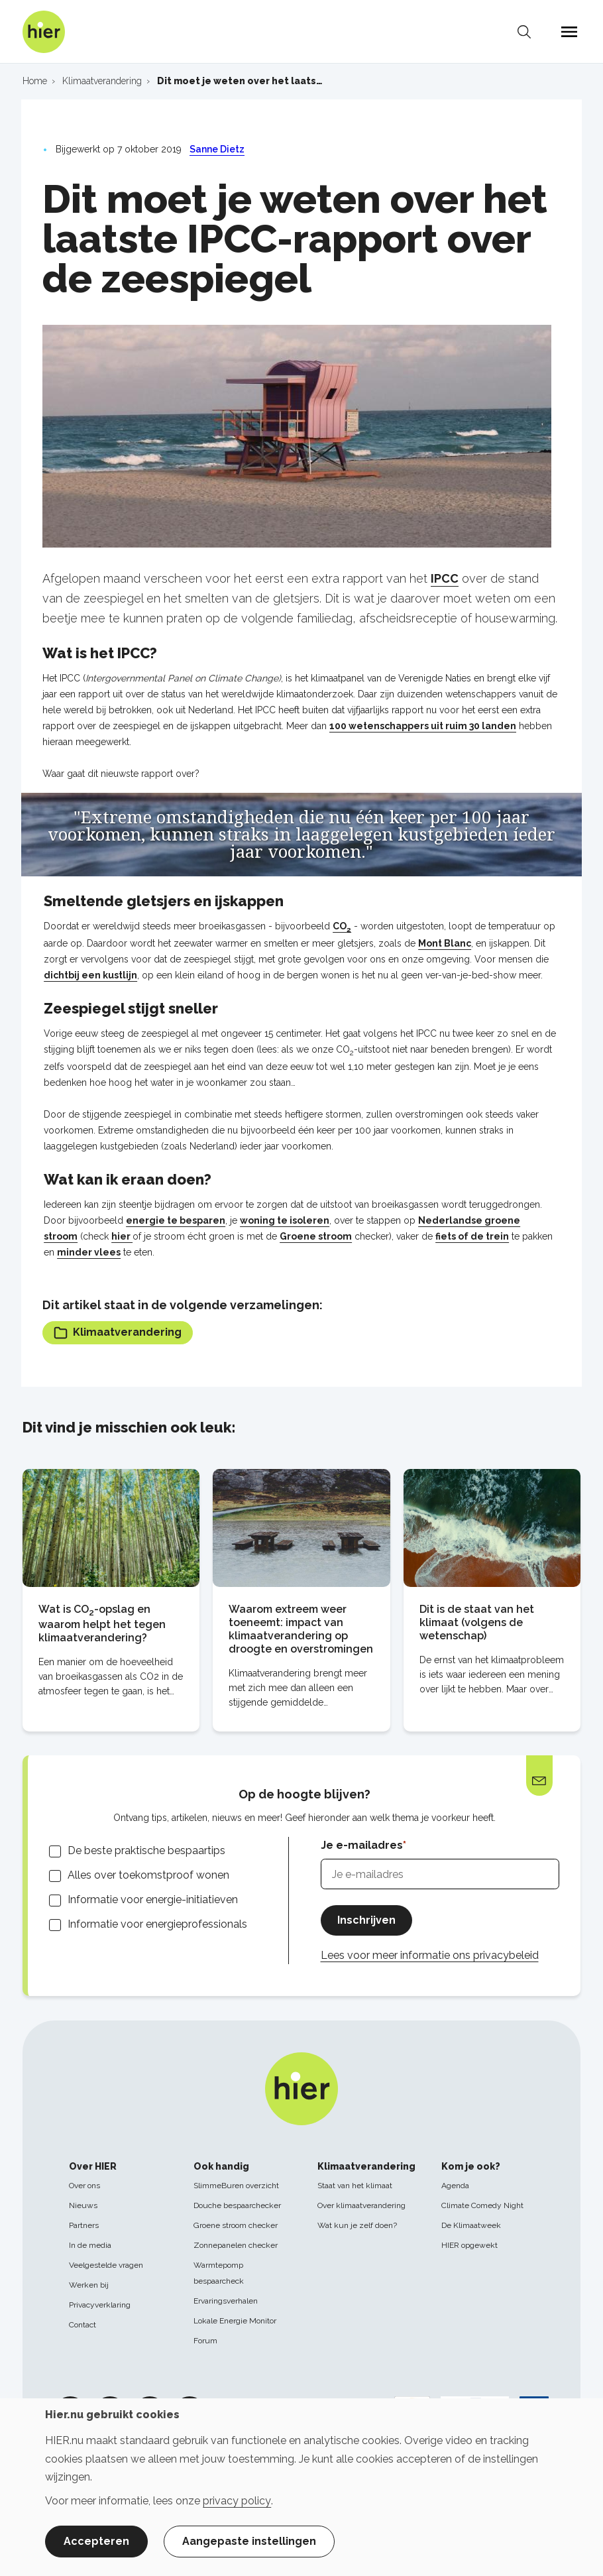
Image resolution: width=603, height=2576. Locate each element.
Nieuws (83, 2205)
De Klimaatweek (471, 2225)
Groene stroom (316, 1236)
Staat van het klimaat (354, 2185)
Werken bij (89, 2285)
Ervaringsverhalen (225, 2301)
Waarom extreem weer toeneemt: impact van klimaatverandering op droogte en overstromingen (301, 1629)
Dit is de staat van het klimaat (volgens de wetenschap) (476, 1622)
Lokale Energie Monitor (234, 2320)
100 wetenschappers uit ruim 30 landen (422, 726)
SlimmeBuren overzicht (236, 2185)
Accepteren (96, 2541)
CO (342, 926)
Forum (205, 2340)
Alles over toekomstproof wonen (148, 1875)
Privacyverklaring (100, 2305)
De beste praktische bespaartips (146, 1850)
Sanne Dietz (217, 149)
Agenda (455, 2185)
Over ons (84, 2185)
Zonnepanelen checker (235, 2245)
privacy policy (237, 2500)
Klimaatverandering (118, 1333)
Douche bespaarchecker (237, 2205)
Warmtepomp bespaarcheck (218, 2273)
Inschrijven (366, 1920)
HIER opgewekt (469, 2245)
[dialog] (301, 2487)
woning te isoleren (284, 1220)
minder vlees (89, 1252)
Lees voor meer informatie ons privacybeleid (430, 1955)
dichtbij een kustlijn (90, 975)
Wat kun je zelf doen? (357, 2225)
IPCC (445, 578)
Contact (82, 2324)
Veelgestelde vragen (106, 2265)
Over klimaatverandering (361, 2205)
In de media (90, 2245)
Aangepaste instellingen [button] (249, 2541)
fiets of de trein (472, 1236)
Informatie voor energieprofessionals (157, 1924)
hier (122, 1236)
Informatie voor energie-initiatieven (153, 1899)
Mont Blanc (444, 943)
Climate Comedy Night (482, 2205)
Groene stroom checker (235, 2225)
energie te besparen (175, 1220)
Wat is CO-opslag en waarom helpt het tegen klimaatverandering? (102, 1623)
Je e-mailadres (362, 1845)
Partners (84, 2225)
